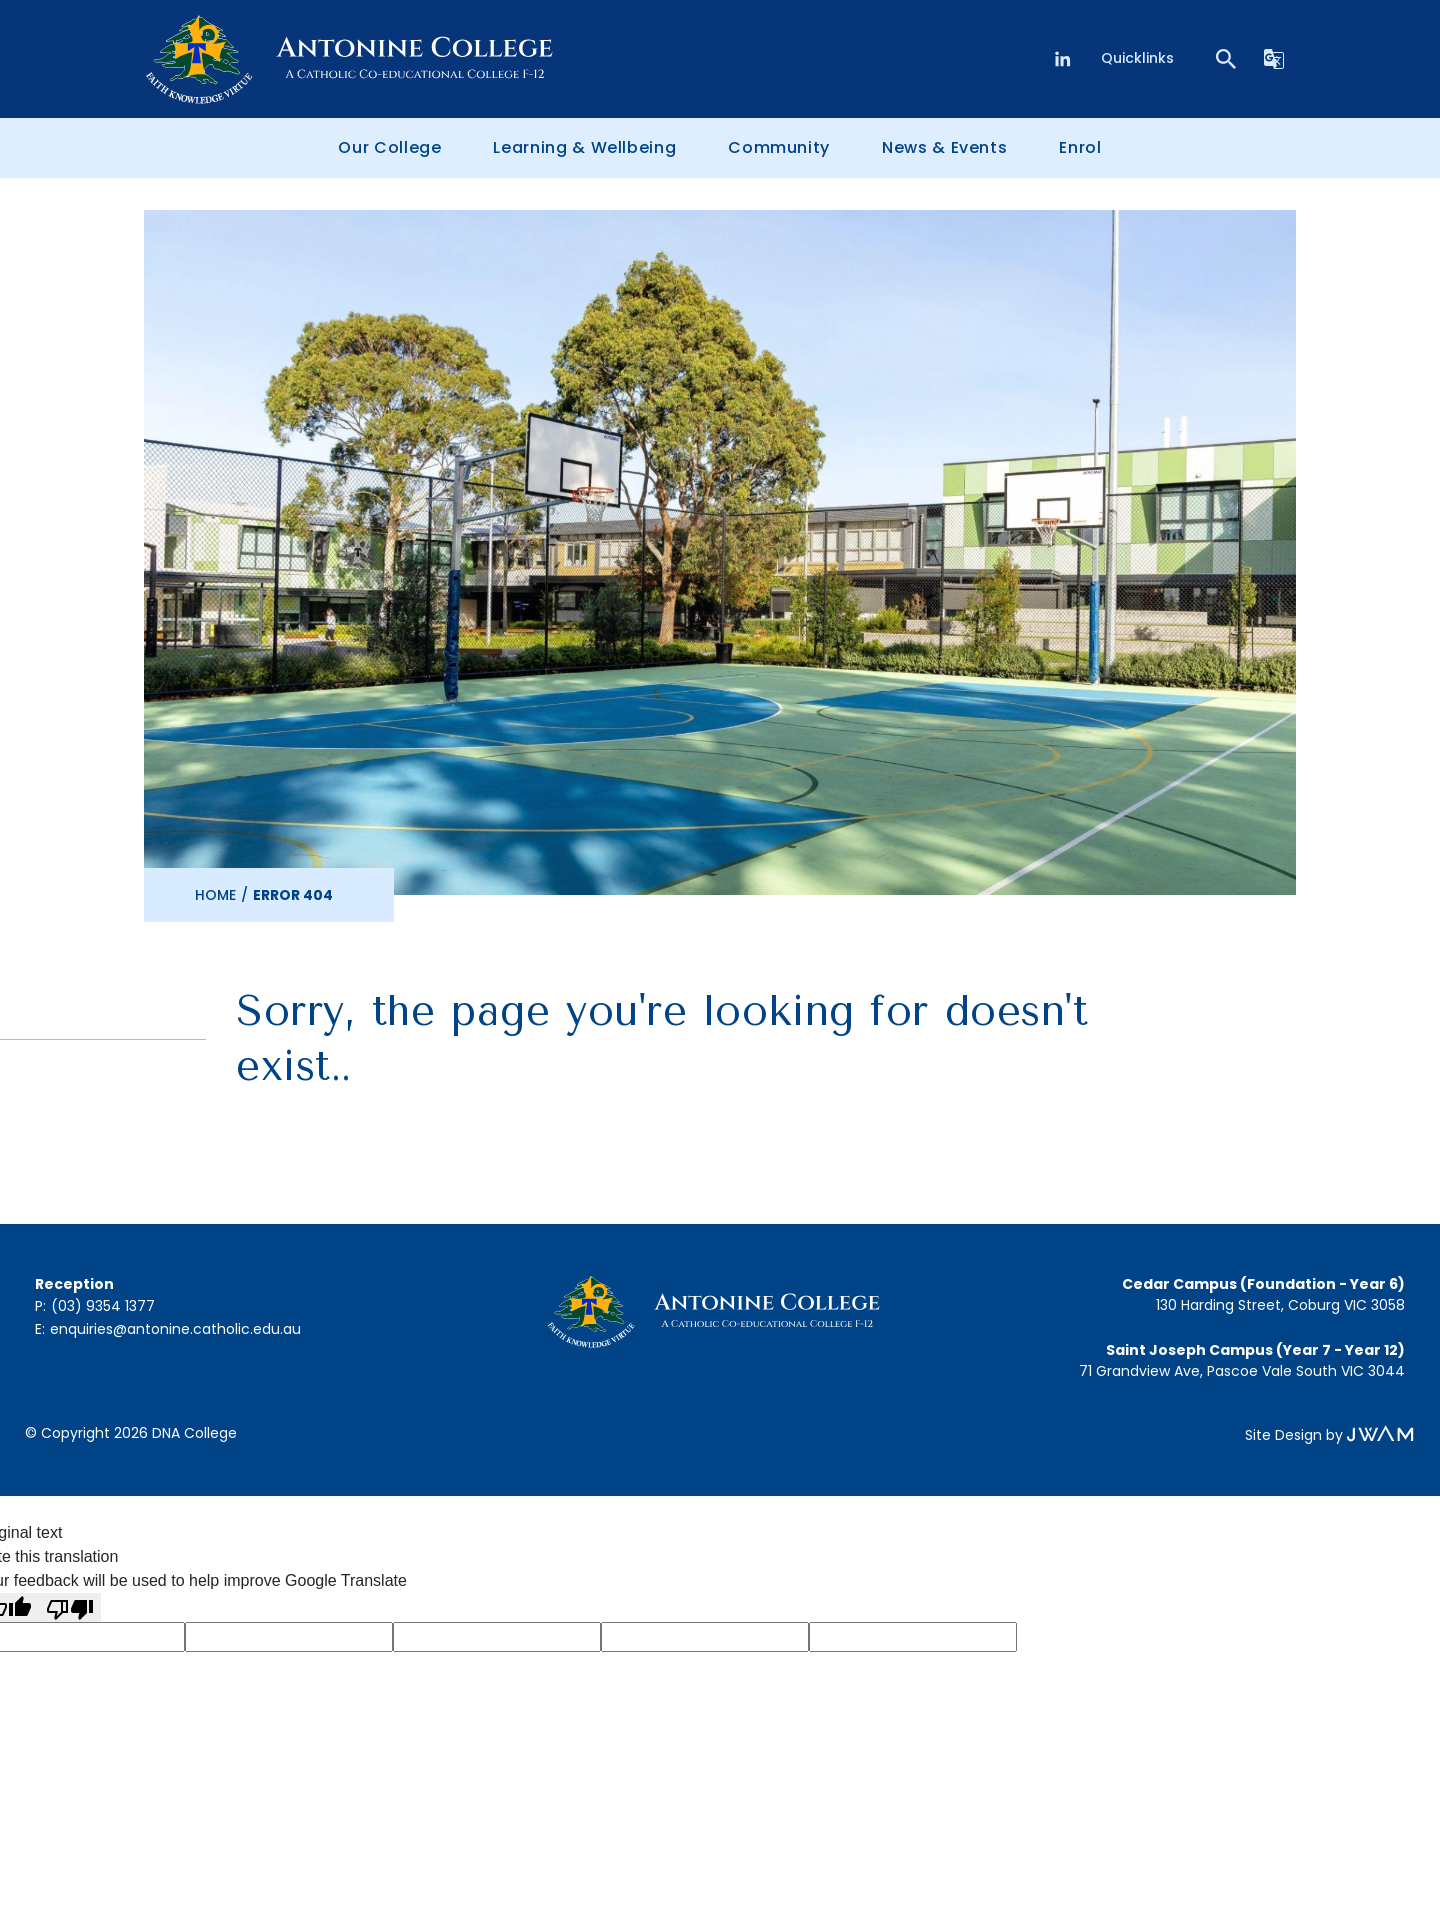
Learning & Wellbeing (584, 147)
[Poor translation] (70, 1607)
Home (215, 895)
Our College (389, 147)
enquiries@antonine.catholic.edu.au (175, 1329)
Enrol (1080, 147)
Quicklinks (1137, 58)
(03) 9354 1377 (103, 1306)
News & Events (944, 147)
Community (779, 147)
